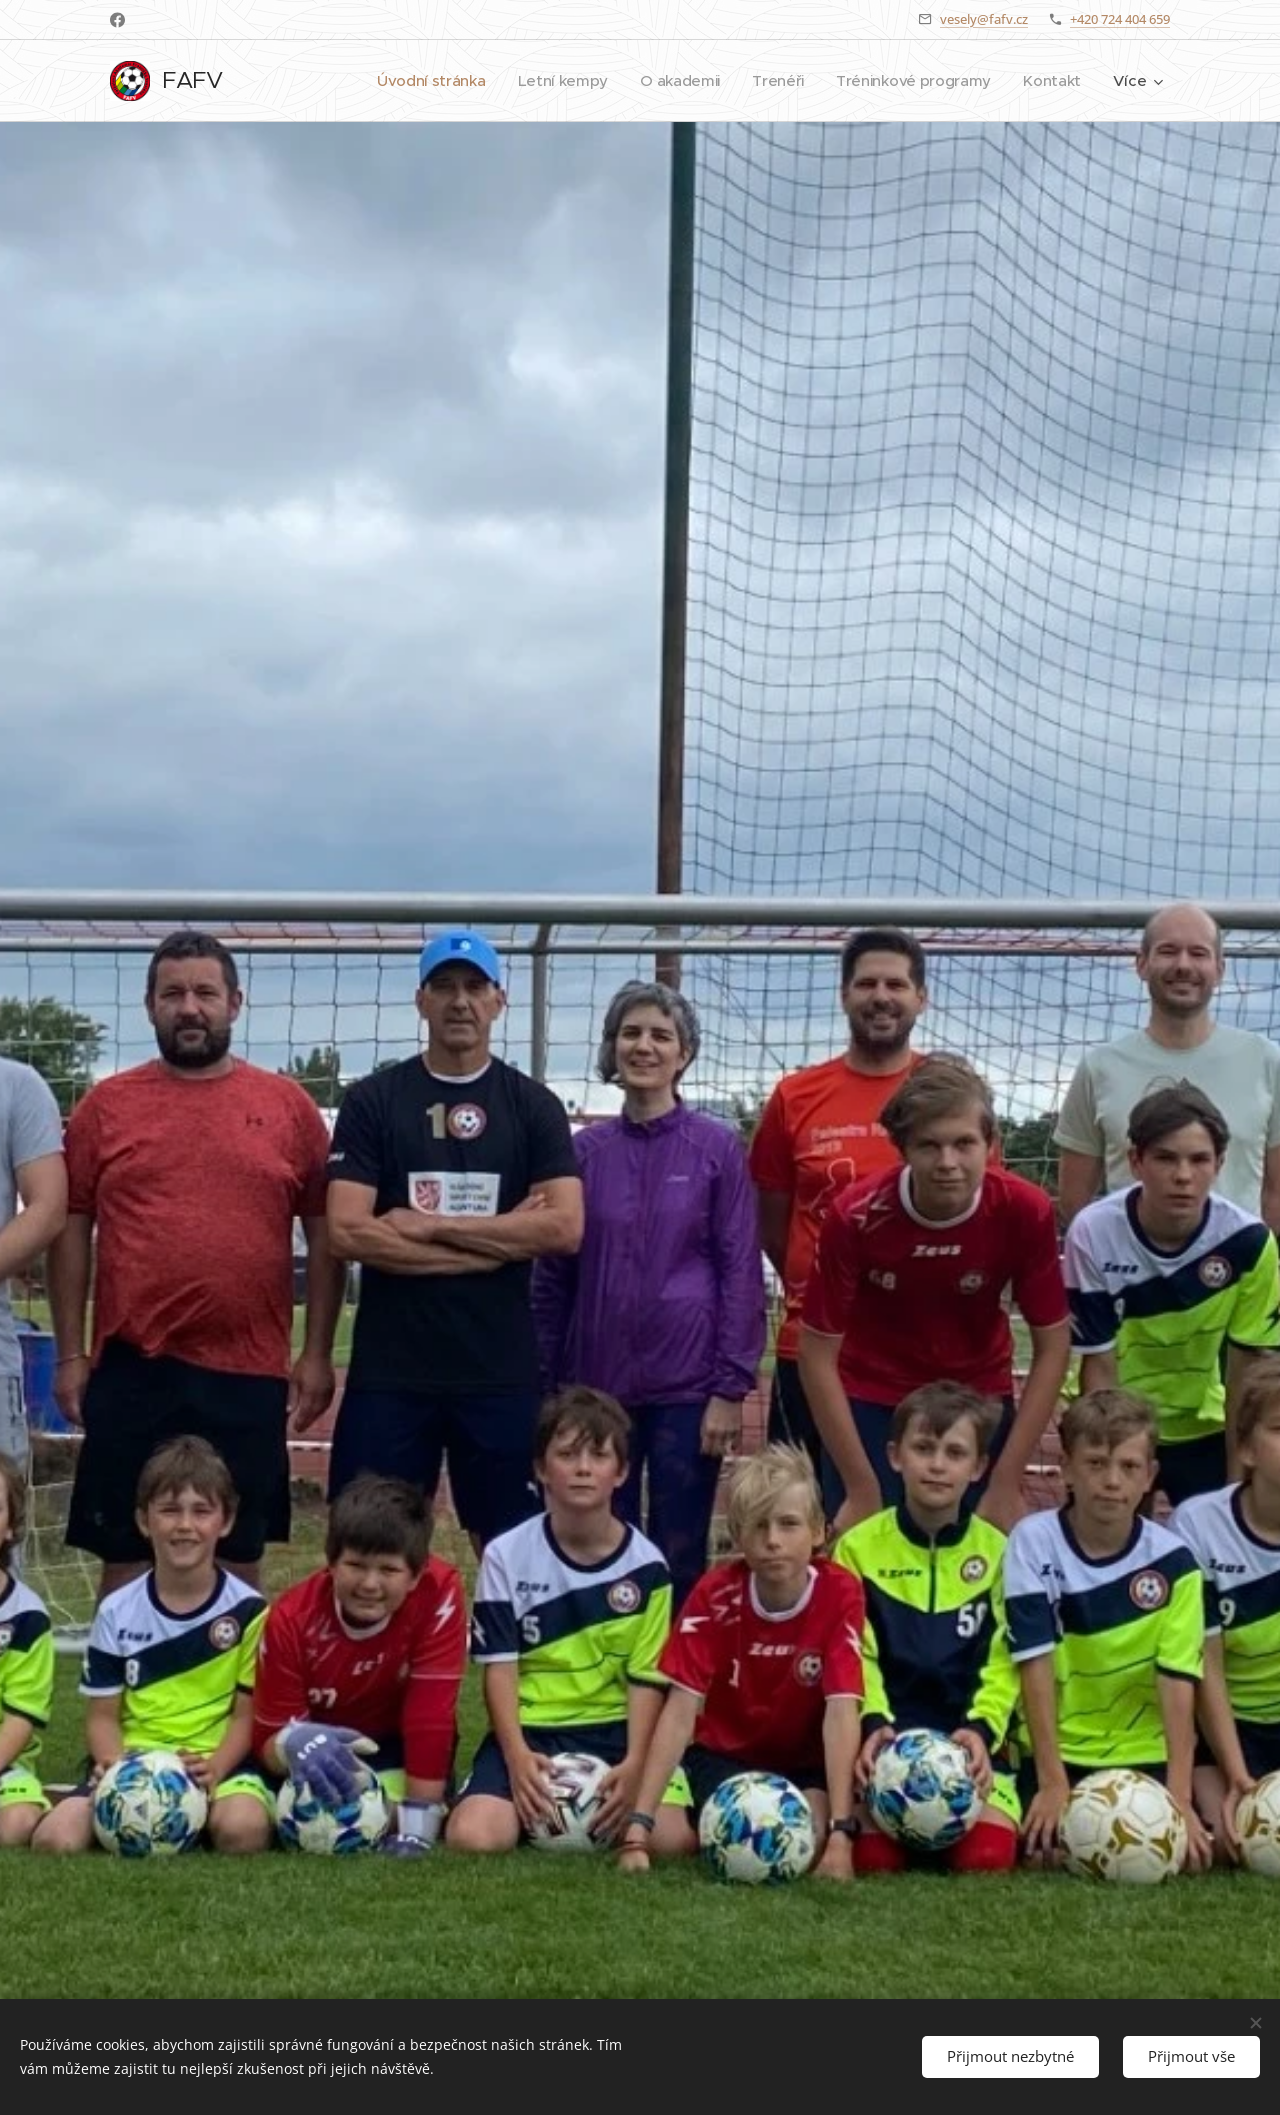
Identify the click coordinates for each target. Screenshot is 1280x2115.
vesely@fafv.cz (984, 19)
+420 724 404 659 (1120, 19)
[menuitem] (418, 81)
